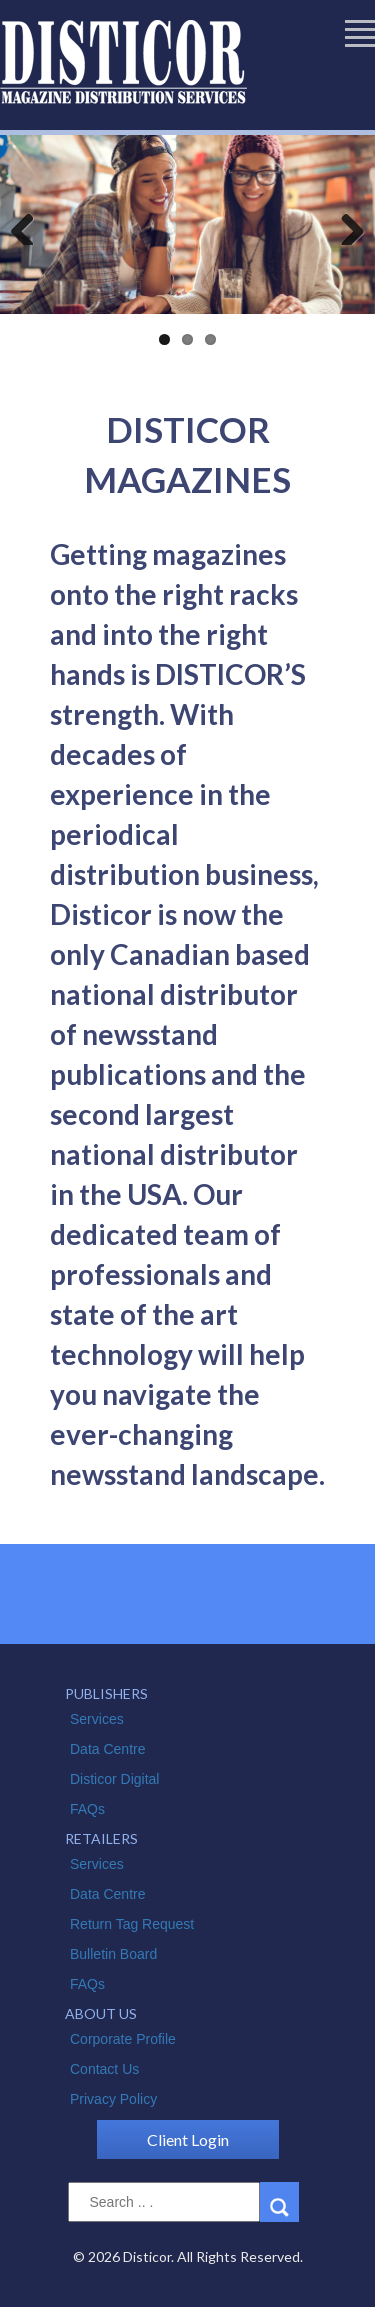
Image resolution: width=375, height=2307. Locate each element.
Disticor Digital (114, 1779)
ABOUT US (101, 2013)
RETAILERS (101, 1838)
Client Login (188, 2139)
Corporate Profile (123, 2039)
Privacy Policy (113, 2099)
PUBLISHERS (106, 1693)
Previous (30, 225)
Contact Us (104, 2069)
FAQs (87, 1809)
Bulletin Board (113, 1954)
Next (345, 225)
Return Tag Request (132, 1924)
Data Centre (107, 1749)
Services (97, 1719)
